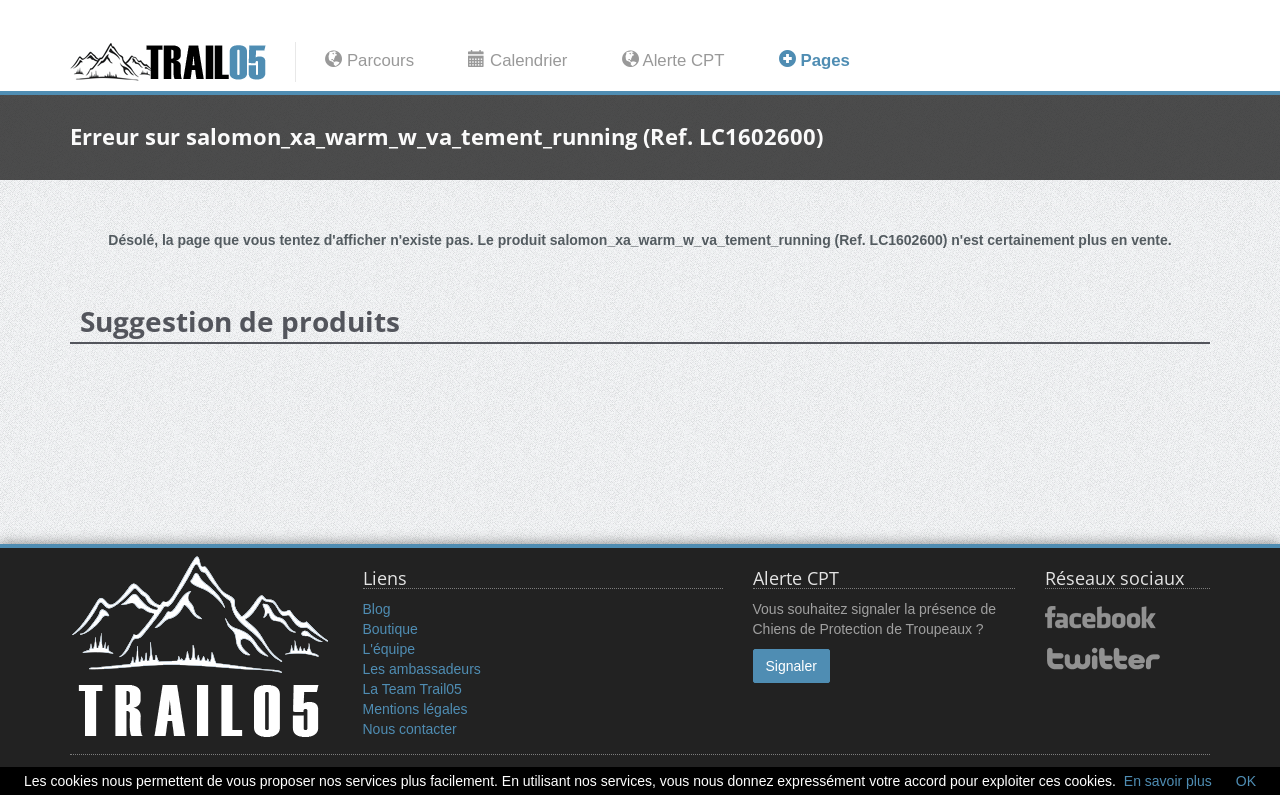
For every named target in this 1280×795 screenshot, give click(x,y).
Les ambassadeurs (422, 669)
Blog (377, 609)
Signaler (791, 666)
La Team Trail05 (412, 689)
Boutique (390, 629)
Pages (814, 60)
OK (1246, 781)
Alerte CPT (673, 60)
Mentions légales (415, 709)
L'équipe (389, 649)
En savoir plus (1168, 781)
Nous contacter (410, 729)
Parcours (369, 60)
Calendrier (517, 60)
